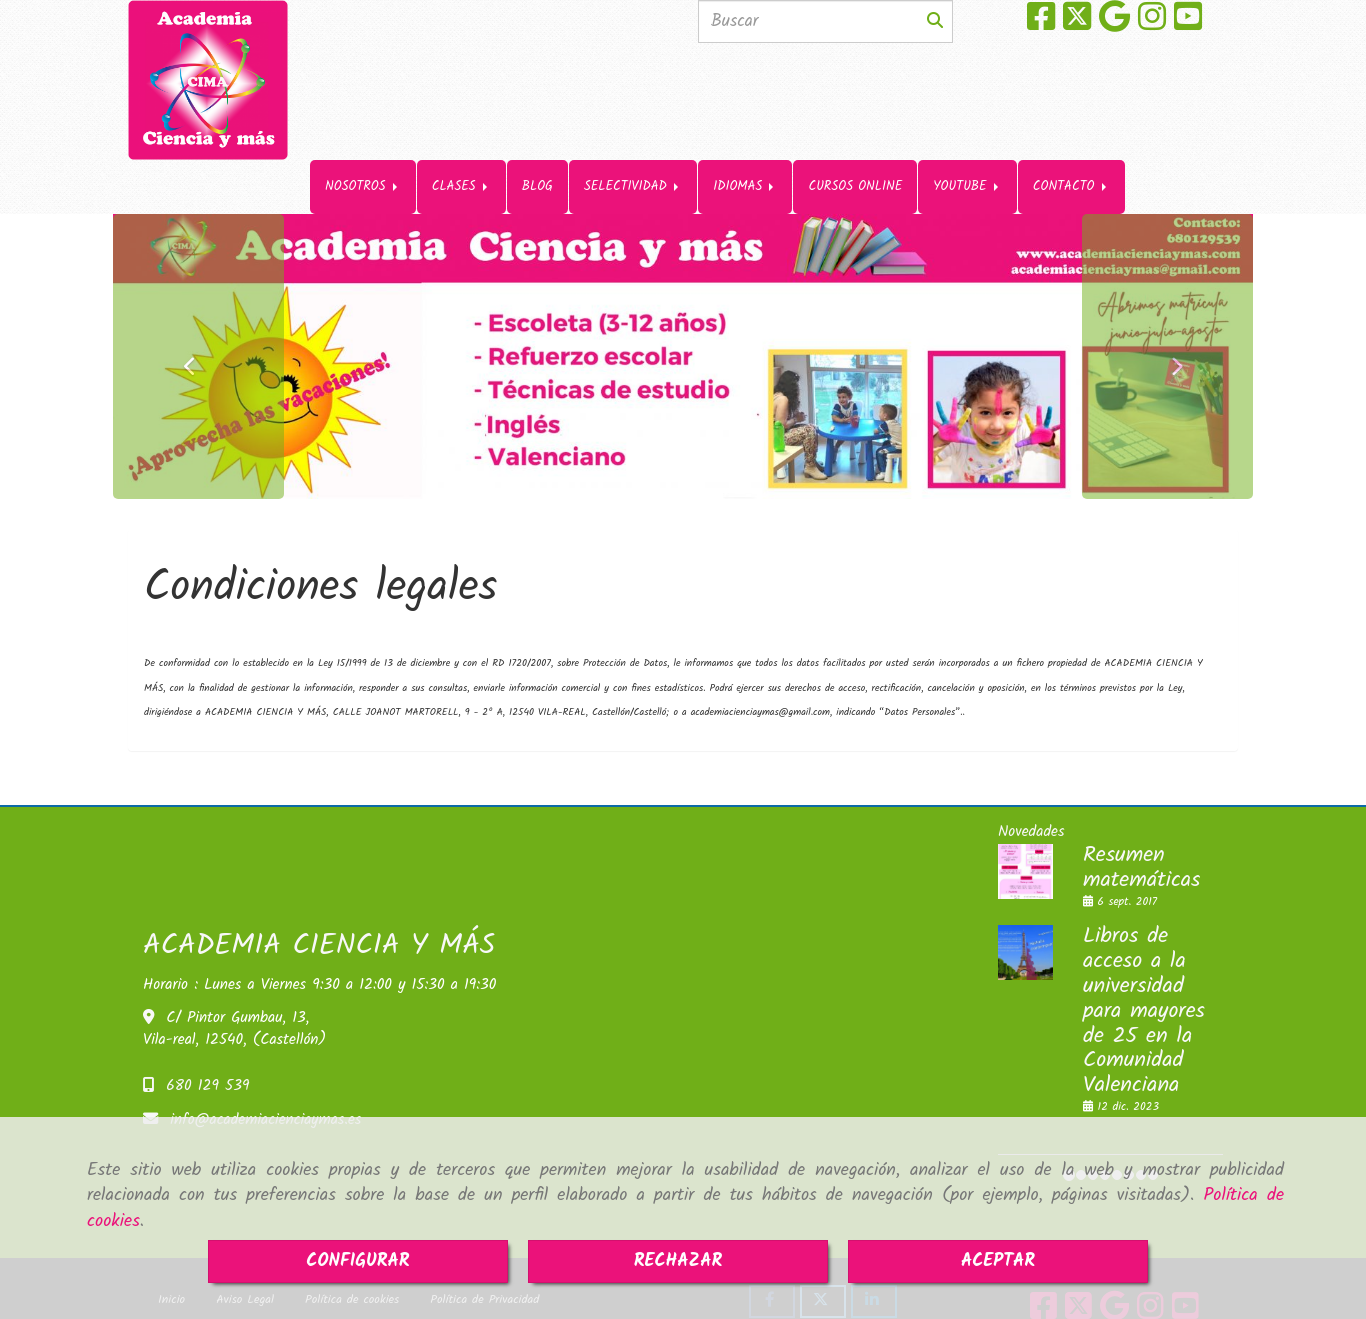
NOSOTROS (363, 119)
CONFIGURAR (357, 1261)
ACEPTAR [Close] (998, 1261)
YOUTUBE (967, 119)
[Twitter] (1077, 24)
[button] (198, 318)
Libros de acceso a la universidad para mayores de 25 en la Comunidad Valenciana (1144, 973)
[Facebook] (1041, 24)
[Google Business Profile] (1114, 24)
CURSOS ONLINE (855, 119)
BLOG (537, 119)
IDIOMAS (745, 119)
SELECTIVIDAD (633, 119)
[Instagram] (1152, 24)
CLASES (461, 119)
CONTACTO (1071, 119)
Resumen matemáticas (1141, 830)
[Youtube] (1188, 24)
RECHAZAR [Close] (678, 1261)
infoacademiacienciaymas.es (265, 1082)
